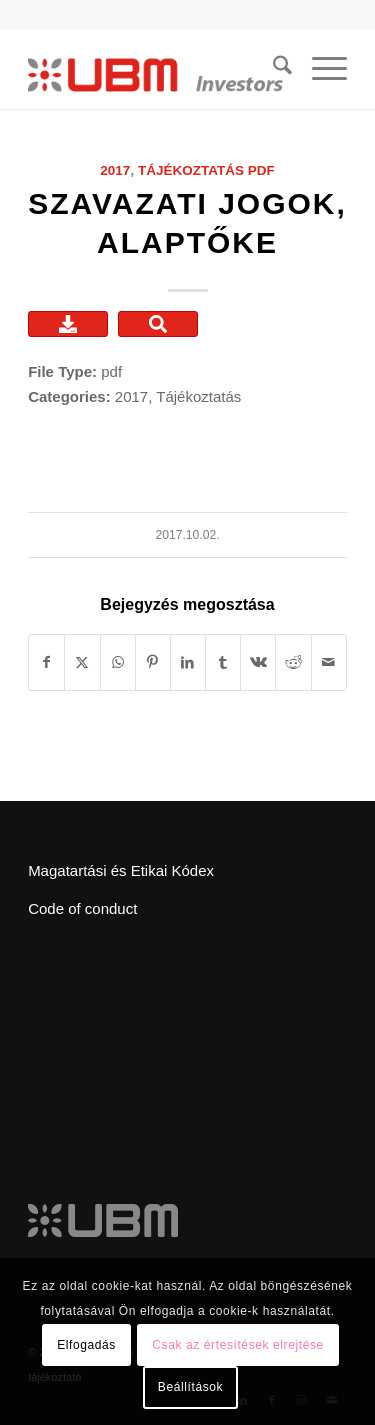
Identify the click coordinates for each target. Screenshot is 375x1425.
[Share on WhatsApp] (118, 662)
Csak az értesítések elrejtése (237, 1345)
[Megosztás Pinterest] (153, 662)
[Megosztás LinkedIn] (188, 662)
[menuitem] (272, 69)
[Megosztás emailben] (329, 662)
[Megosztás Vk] (258, 662)
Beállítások (190, 1387)
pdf (261, 170)
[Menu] (319, 69)
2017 (115, 170)
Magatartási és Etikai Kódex (121, 870)
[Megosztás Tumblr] (223, 662)
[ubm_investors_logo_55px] (155, 69)
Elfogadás (86, 1345)
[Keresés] (272, 69)
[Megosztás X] (82, 662)
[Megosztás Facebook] (46, 662)
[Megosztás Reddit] (293, 662)
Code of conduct (82, 908)
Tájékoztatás (191, 170)
